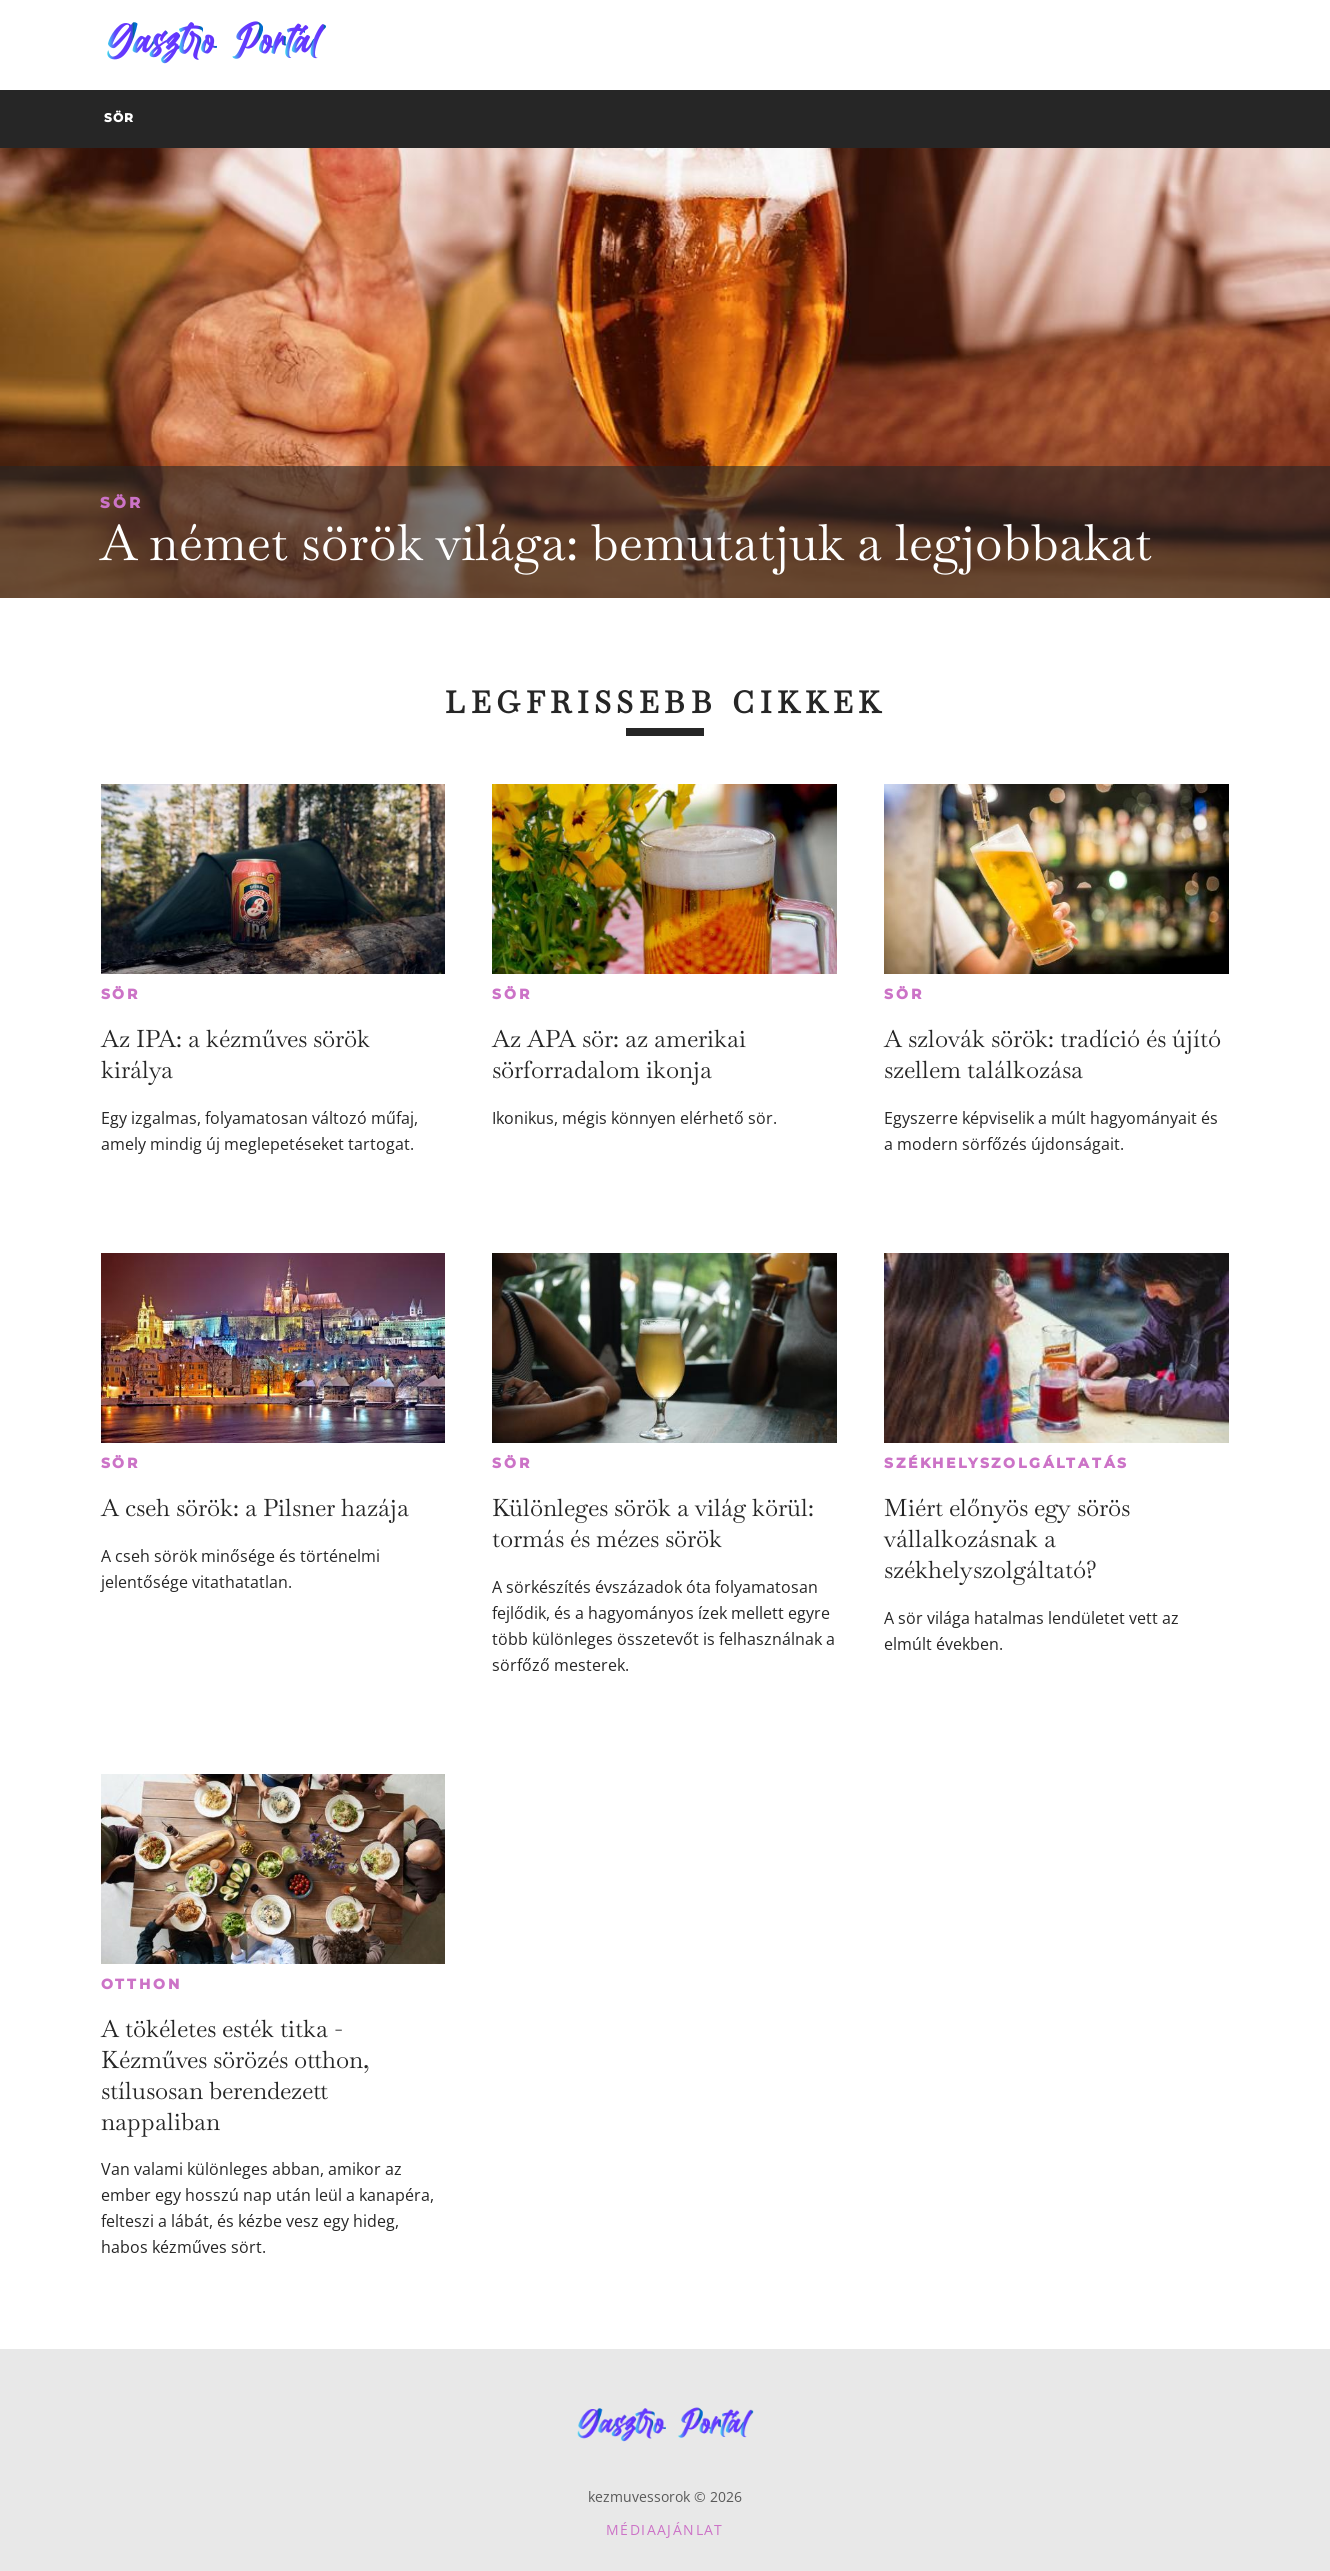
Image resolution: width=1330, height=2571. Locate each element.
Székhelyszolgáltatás (1006, 1463)
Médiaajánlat (665, 2529)
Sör (121, 502)
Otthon (141, 1984)
